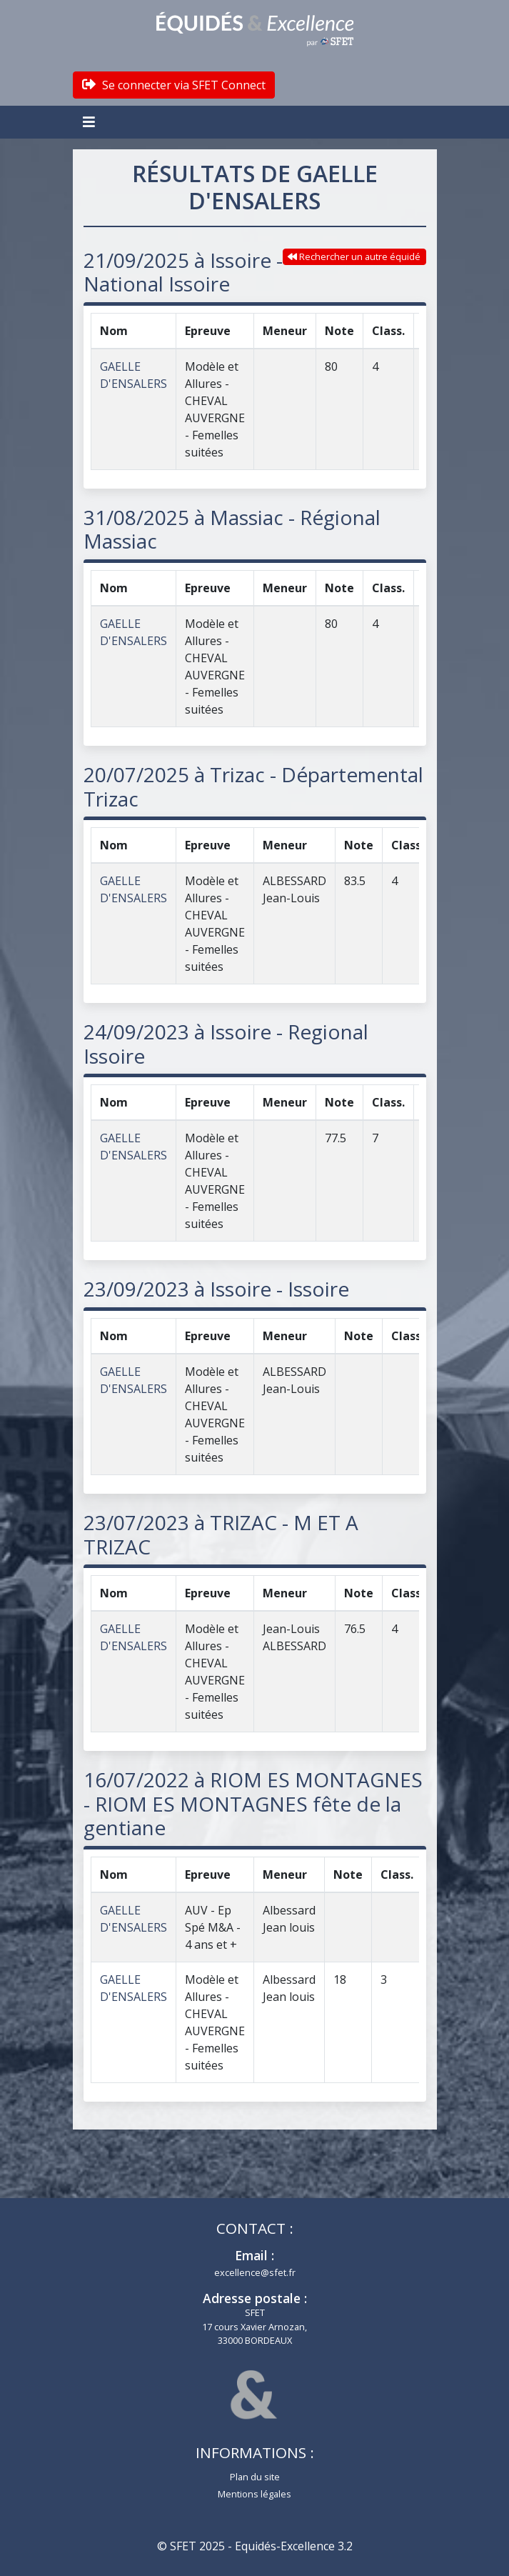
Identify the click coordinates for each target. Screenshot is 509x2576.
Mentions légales (254, 2493)
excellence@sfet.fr (255, 2272)
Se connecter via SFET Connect (174, 85)
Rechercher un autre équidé (354, 256)
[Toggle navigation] (91, 122)
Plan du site (255, 2476)
